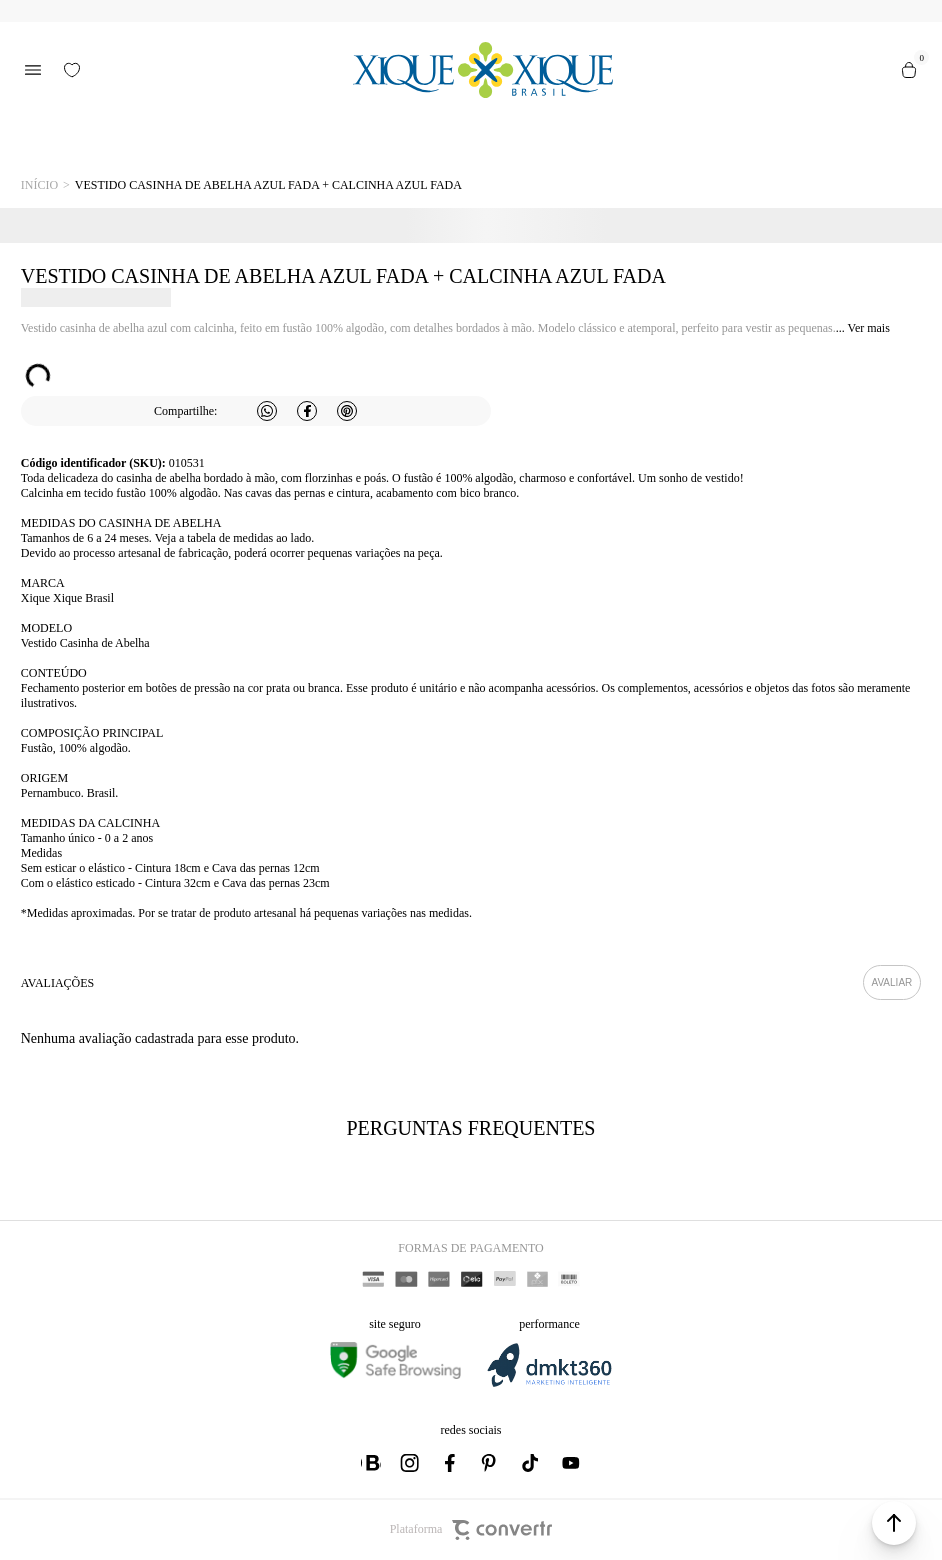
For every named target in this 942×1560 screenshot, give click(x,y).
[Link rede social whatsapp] (371, 1463)
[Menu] (33, 70)
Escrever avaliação (892, 982)
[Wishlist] (72, 70)
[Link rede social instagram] (411, 1463)
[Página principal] (483, 70)
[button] (894, 1523)
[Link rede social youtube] (571, 1463)
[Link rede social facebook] (451, 1463)
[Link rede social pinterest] (491, 1463)
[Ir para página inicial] (39, 185)
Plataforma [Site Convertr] (471, 1530)
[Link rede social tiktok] (531, 1463)
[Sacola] (909, 70)
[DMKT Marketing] (549, 1383)
